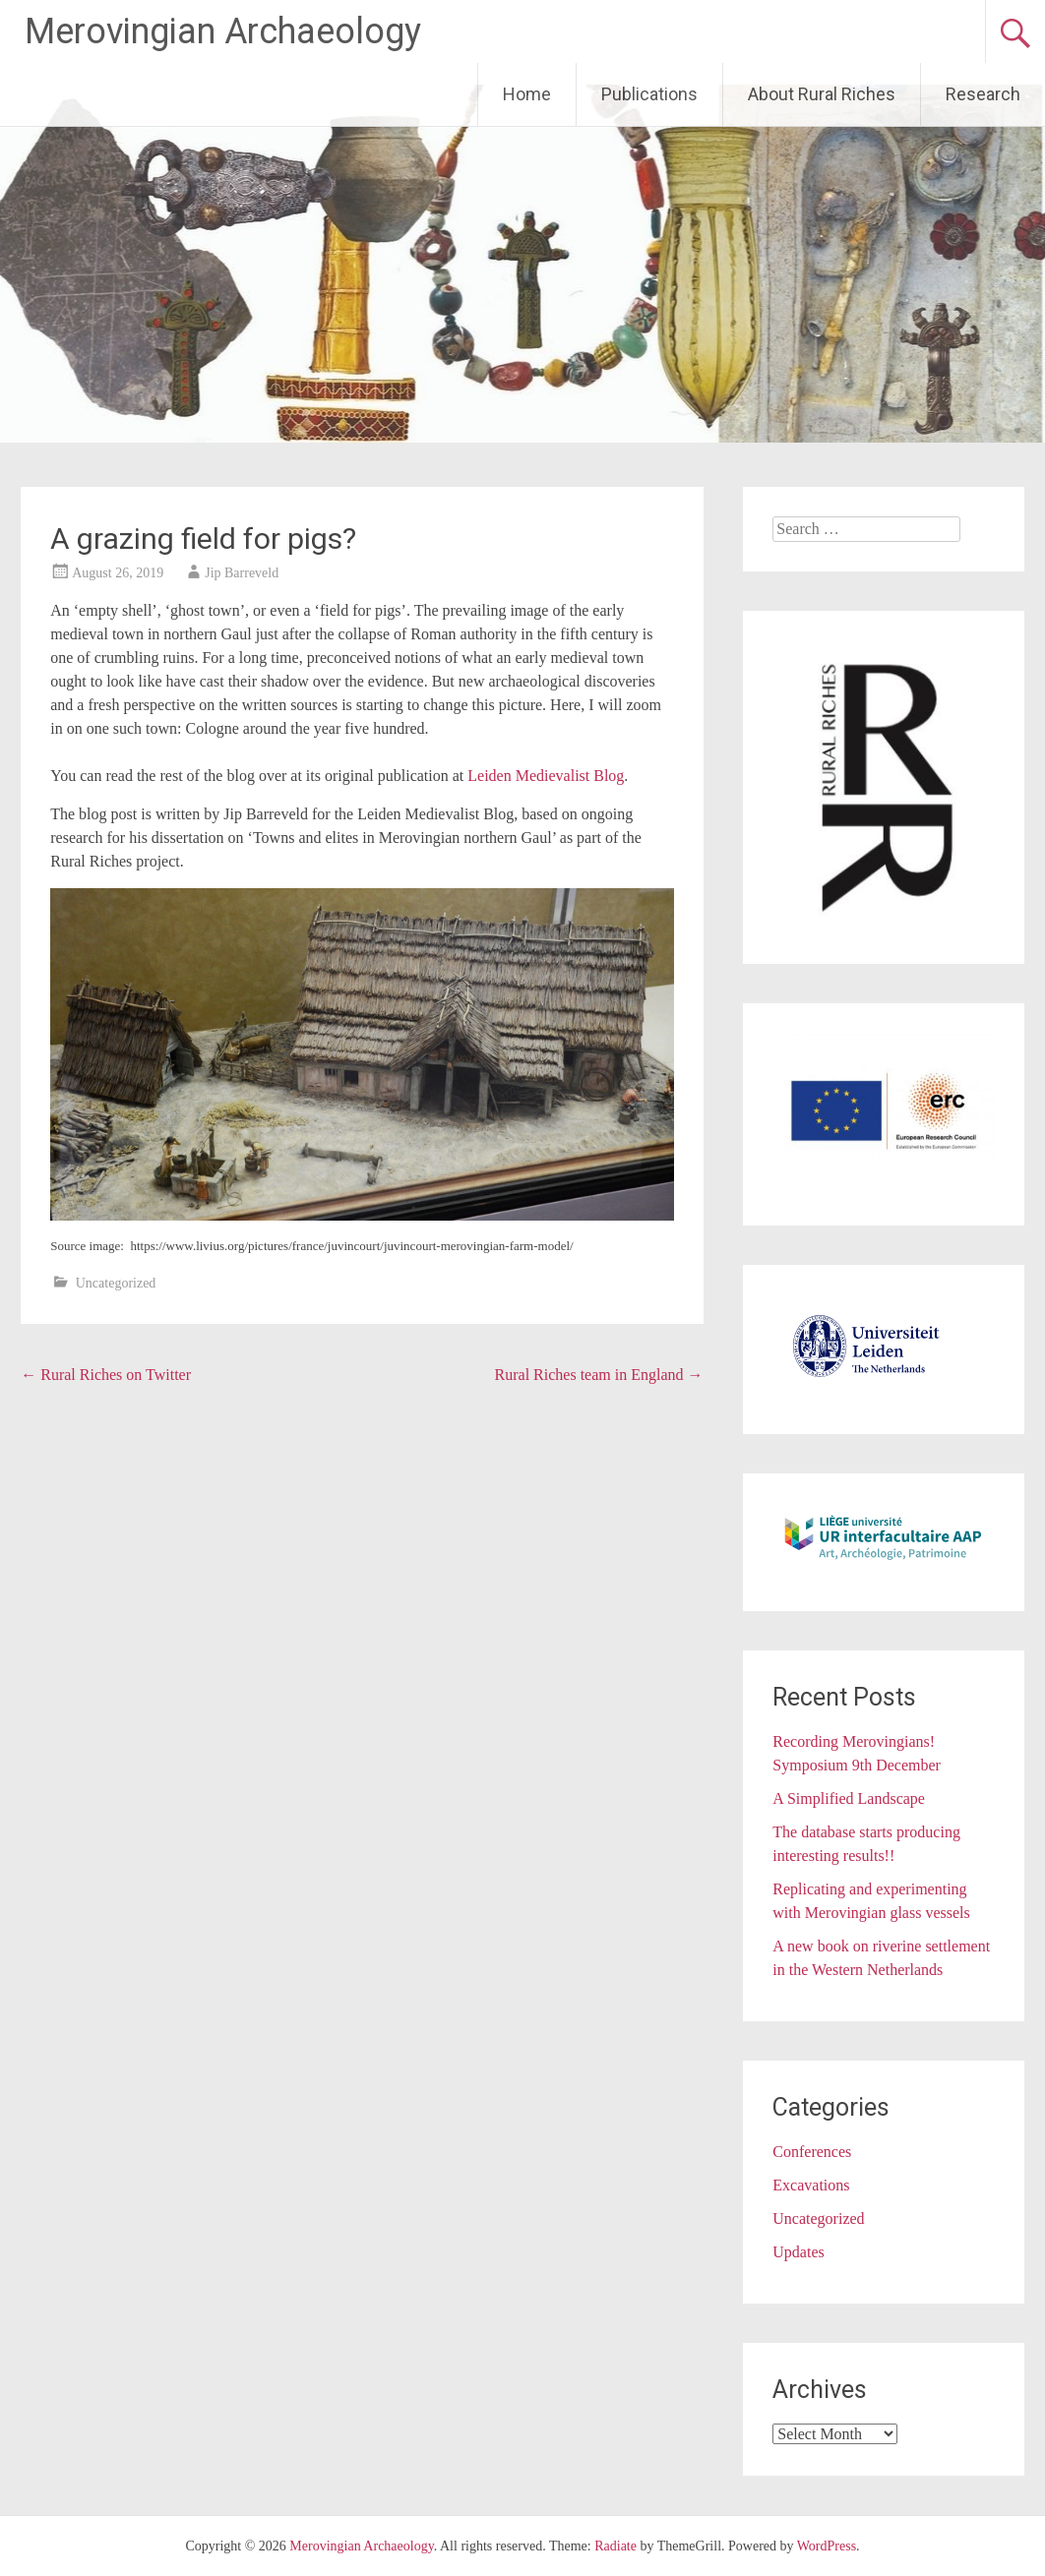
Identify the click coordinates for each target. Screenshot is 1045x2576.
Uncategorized (116, 1283)
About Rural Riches (821, 94)
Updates (798, 2252)
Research (983, 94)
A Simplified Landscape (848, 1798)
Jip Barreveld (241, 573)
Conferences (811, 2151)
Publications (649, 94)
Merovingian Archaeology (223, 31)
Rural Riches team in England (599, 1374)
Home (527, 94)
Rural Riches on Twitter (106, 1374)
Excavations (810, 2185)
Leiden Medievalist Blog (545, 775)
